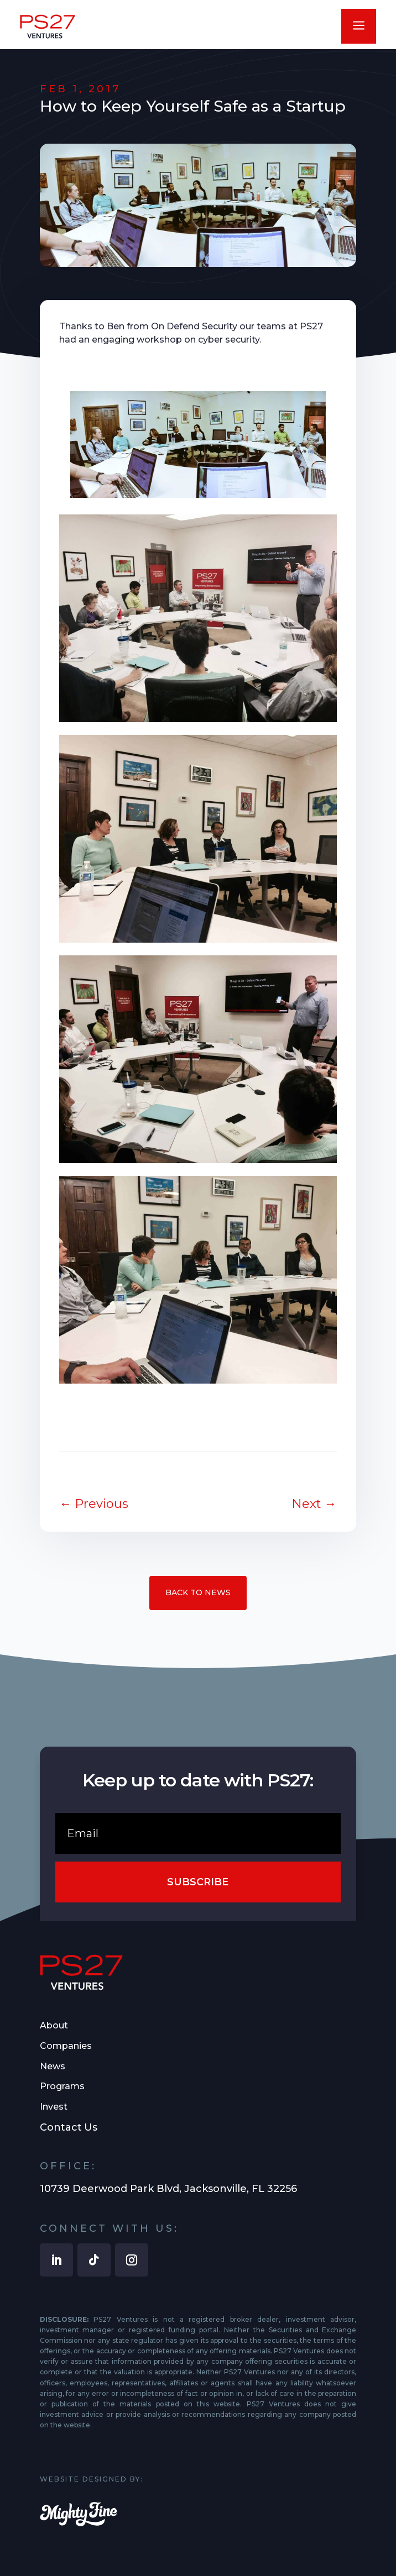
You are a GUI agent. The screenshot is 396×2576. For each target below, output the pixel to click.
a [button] (359, 26)
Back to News (198, 1592)
